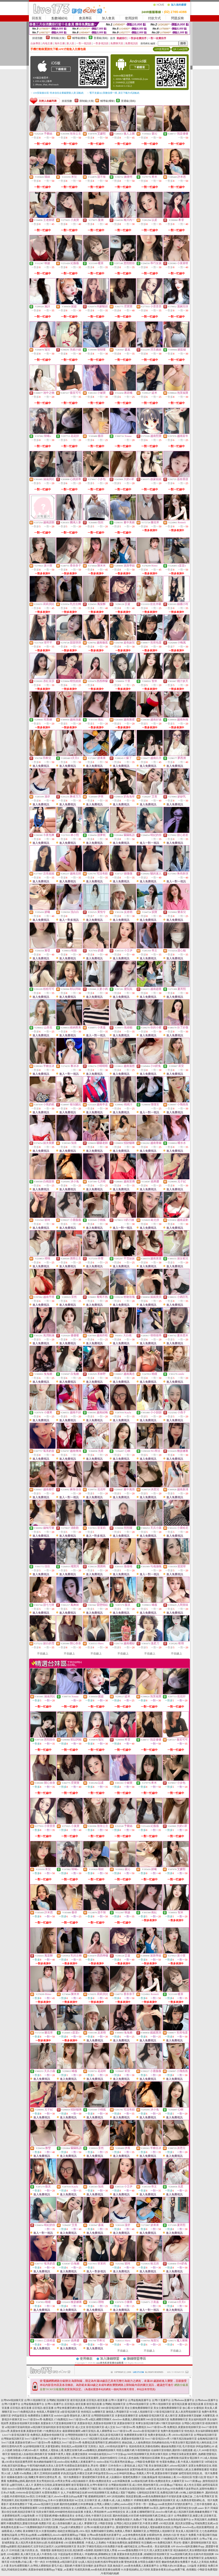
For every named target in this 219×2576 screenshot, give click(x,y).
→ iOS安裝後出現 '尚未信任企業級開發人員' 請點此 (57, 93)
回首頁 (36, 18)
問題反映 (177, 18)
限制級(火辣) (58, 38)
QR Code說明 (180, 49)
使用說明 (131, 18)
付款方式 (154, 18)
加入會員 (108, 18)
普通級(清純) (101, 38)
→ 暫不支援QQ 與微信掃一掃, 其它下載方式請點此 (113, 93)
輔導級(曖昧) (79, 38)
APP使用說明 (161, 49)
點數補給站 (60, 18)
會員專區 (85, 18)
